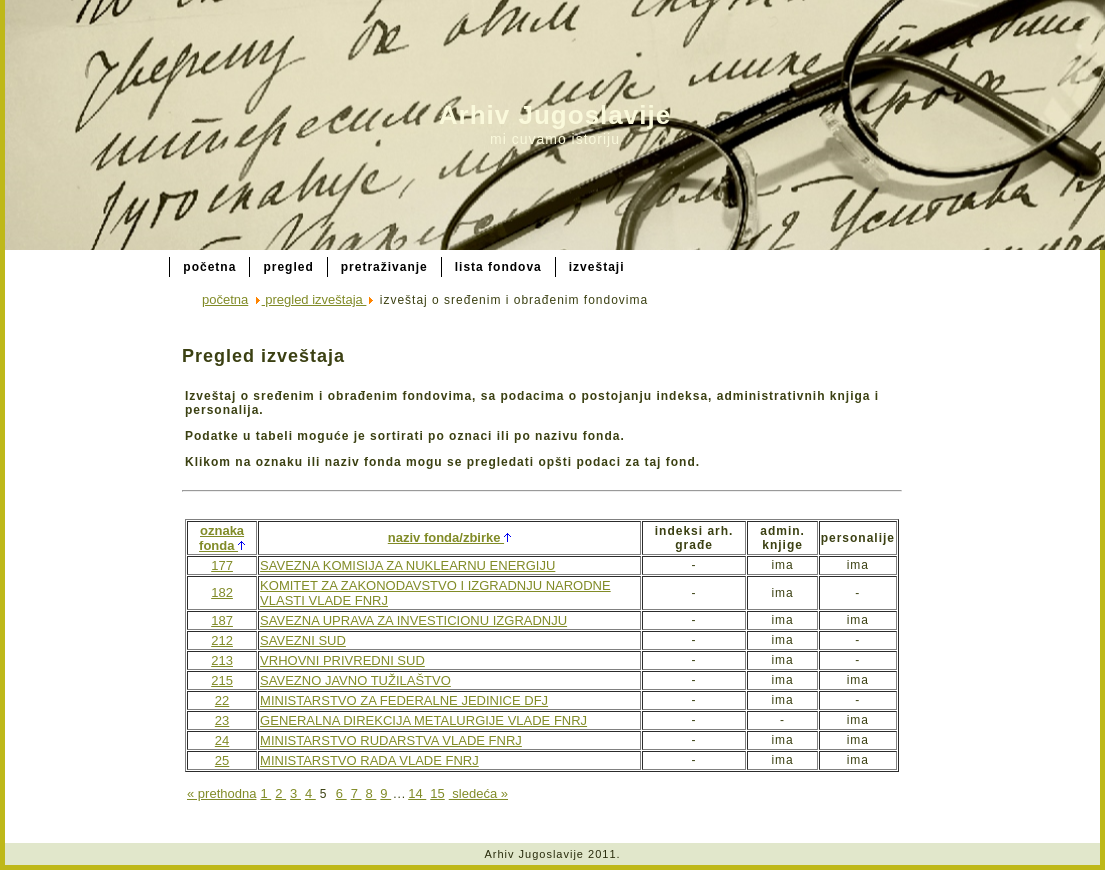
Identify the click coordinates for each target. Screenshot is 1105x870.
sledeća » (478, 793)
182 (222, 592)
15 (437, 793)
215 (222, 680)
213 (222, 660)
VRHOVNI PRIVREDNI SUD (342, 660)
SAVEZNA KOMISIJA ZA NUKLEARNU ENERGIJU (407, 565)
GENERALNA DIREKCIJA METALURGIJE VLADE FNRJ (423, 720)
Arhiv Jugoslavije (555, 115)
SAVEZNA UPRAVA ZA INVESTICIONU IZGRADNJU (413, 620)
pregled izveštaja (314, 299)
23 (222, 720)
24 (222, 740)
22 (222, 700)
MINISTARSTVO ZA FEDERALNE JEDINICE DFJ (404, 700)
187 (222, 620)
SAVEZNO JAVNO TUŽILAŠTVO (355, 680)
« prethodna (221, 793)
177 (222, 565)
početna (225, 299)
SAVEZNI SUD (303, 640)
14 (417, 793)
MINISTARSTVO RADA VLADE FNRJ (369, 760)
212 (222, 640)
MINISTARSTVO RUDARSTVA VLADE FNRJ (391, 740)
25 (222, 760)
